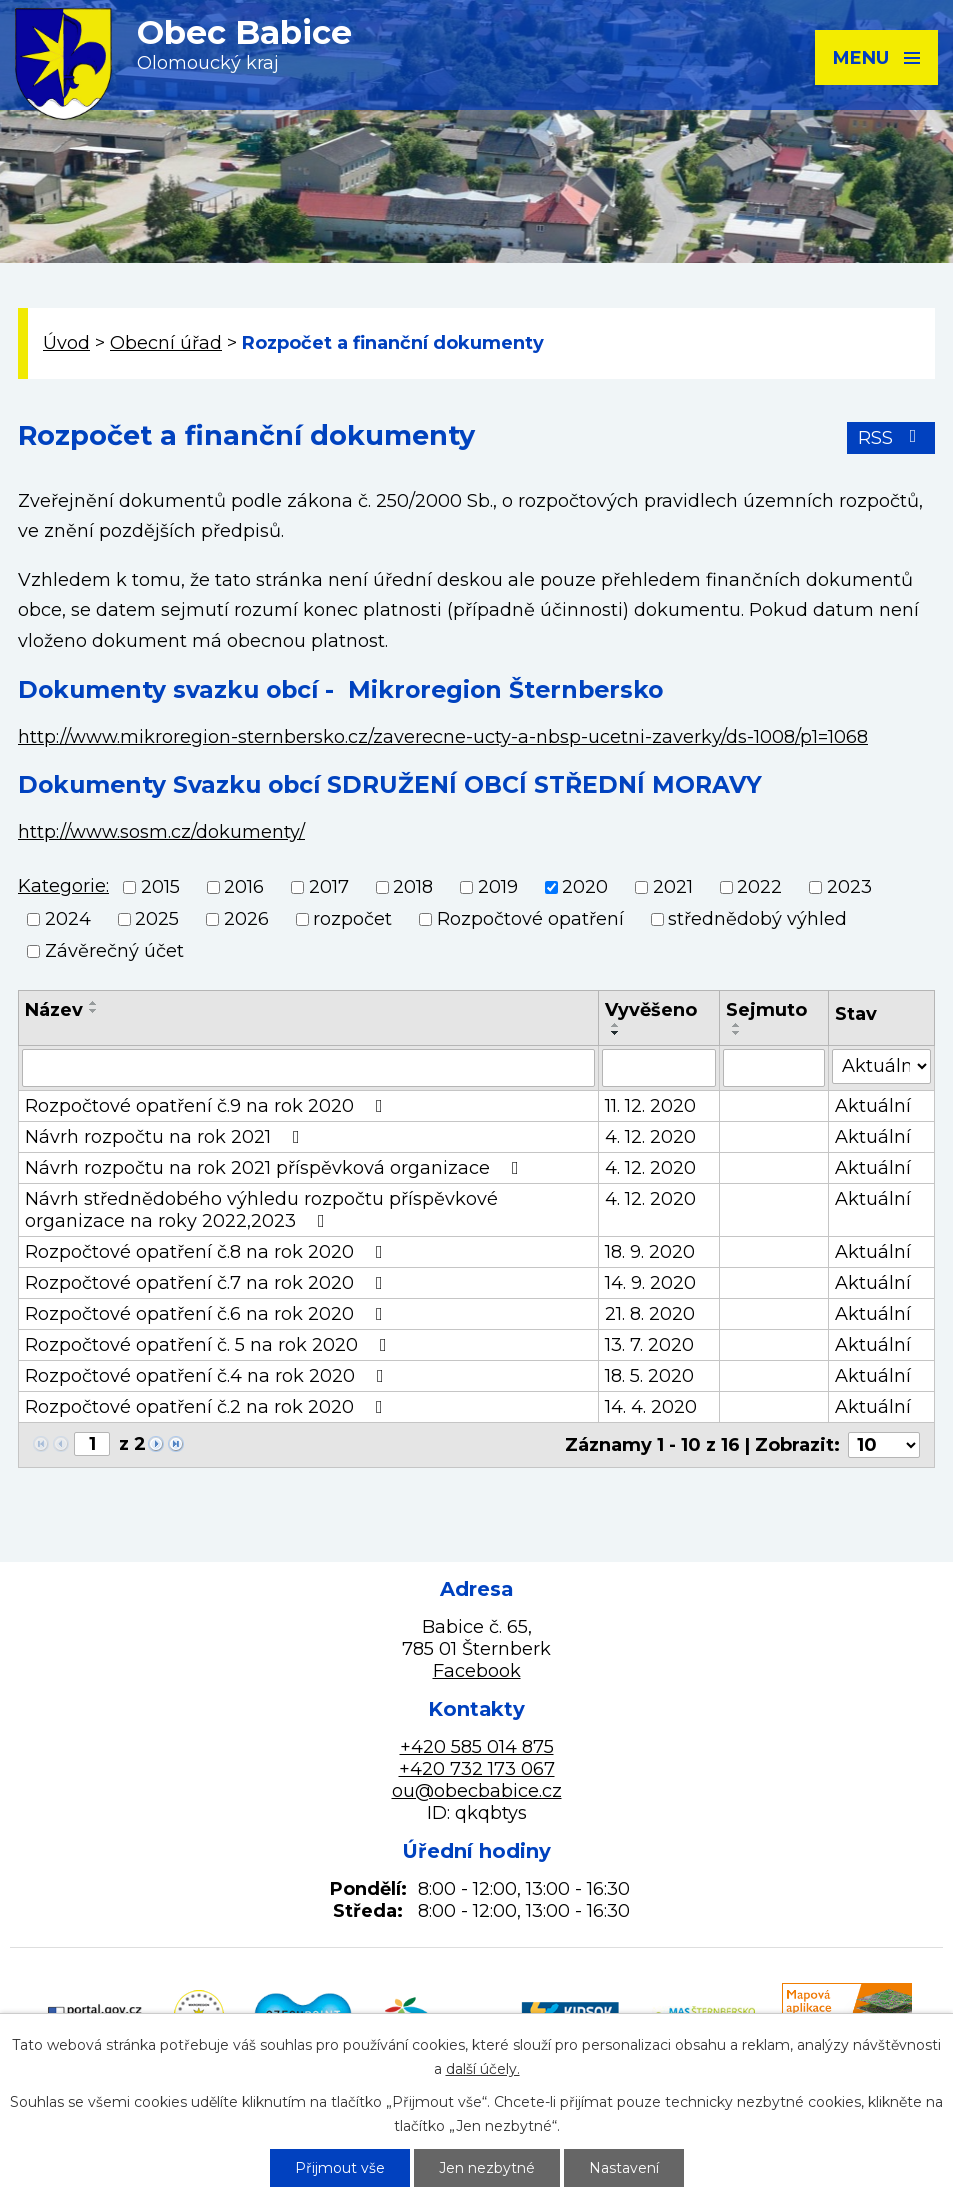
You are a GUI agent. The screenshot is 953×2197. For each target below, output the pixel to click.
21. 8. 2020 (650, 1314)
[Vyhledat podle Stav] (881, 1066)
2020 (585, 887)
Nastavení (624, 2168)
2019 (498, 887)
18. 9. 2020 (650, 1252)
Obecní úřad (166, 343)
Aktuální (873, 1106)
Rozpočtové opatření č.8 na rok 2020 (208, 1252)
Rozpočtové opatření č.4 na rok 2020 (208, 1376)
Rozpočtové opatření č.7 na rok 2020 (208, 1283)
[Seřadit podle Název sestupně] (94, 1011)
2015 (160, 887)
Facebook (477, 1671)
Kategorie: (63, 886)
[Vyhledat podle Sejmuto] (774, 1068)
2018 (413, 887)
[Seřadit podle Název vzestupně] (94, 1003)
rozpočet (352, 919)
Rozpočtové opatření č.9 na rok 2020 (208, 1106)
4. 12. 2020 (650, 1137)
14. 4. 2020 (651, 1407)
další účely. (483, 2069)
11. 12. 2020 (650, 1106)
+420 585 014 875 (477, 1747)
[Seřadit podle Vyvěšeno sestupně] (616, 1033)
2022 (759, 887)
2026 (246, 919)
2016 (244, 887)
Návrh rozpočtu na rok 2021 (166, 1137)
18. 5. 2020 (649, 1376)
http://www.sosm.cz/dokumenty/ (161, 832)
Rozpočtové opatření (530, 919)
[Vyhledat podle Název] (308, 1068)
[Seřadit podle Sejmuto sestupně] (737, 1033)
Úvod (66, 343)
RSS (891, 438)
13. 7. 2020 (649, 1345)
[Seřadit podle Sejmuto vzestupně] (737, 1025)
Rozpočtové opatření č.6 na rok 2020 (208, 1314)
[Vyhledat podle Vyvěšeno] (659, 1068)
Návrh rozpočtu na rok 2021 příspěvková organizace (276, 1168)
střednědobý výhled (757, 919)
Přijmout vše (340, 2168)
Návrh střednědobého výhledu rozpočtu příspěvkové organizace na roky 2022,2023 (261, 1210)
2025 (157, 919)
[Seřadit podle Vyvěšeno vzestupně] (616, 1025)
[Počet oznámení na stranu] (884, 1445)
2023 (849, 887)
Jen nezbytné (487, 2168)
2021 (673, 887)
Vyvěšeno (651, 1010)
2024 (68, 919)
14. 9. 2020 (650, 1283)
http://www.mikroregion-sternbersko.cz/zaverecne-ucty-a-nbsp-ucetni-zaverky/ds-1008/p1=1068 (443, 737)
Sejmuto (766, 1010)
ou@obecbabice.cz (477, 1791)
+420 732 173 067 (477, 1769)
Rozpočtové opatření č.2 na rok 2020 (208, 1407)
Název (54, 1010)
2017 (329, 887)
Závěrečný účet (114, 952)
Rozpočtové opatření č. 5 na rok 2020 (210, 1345)
